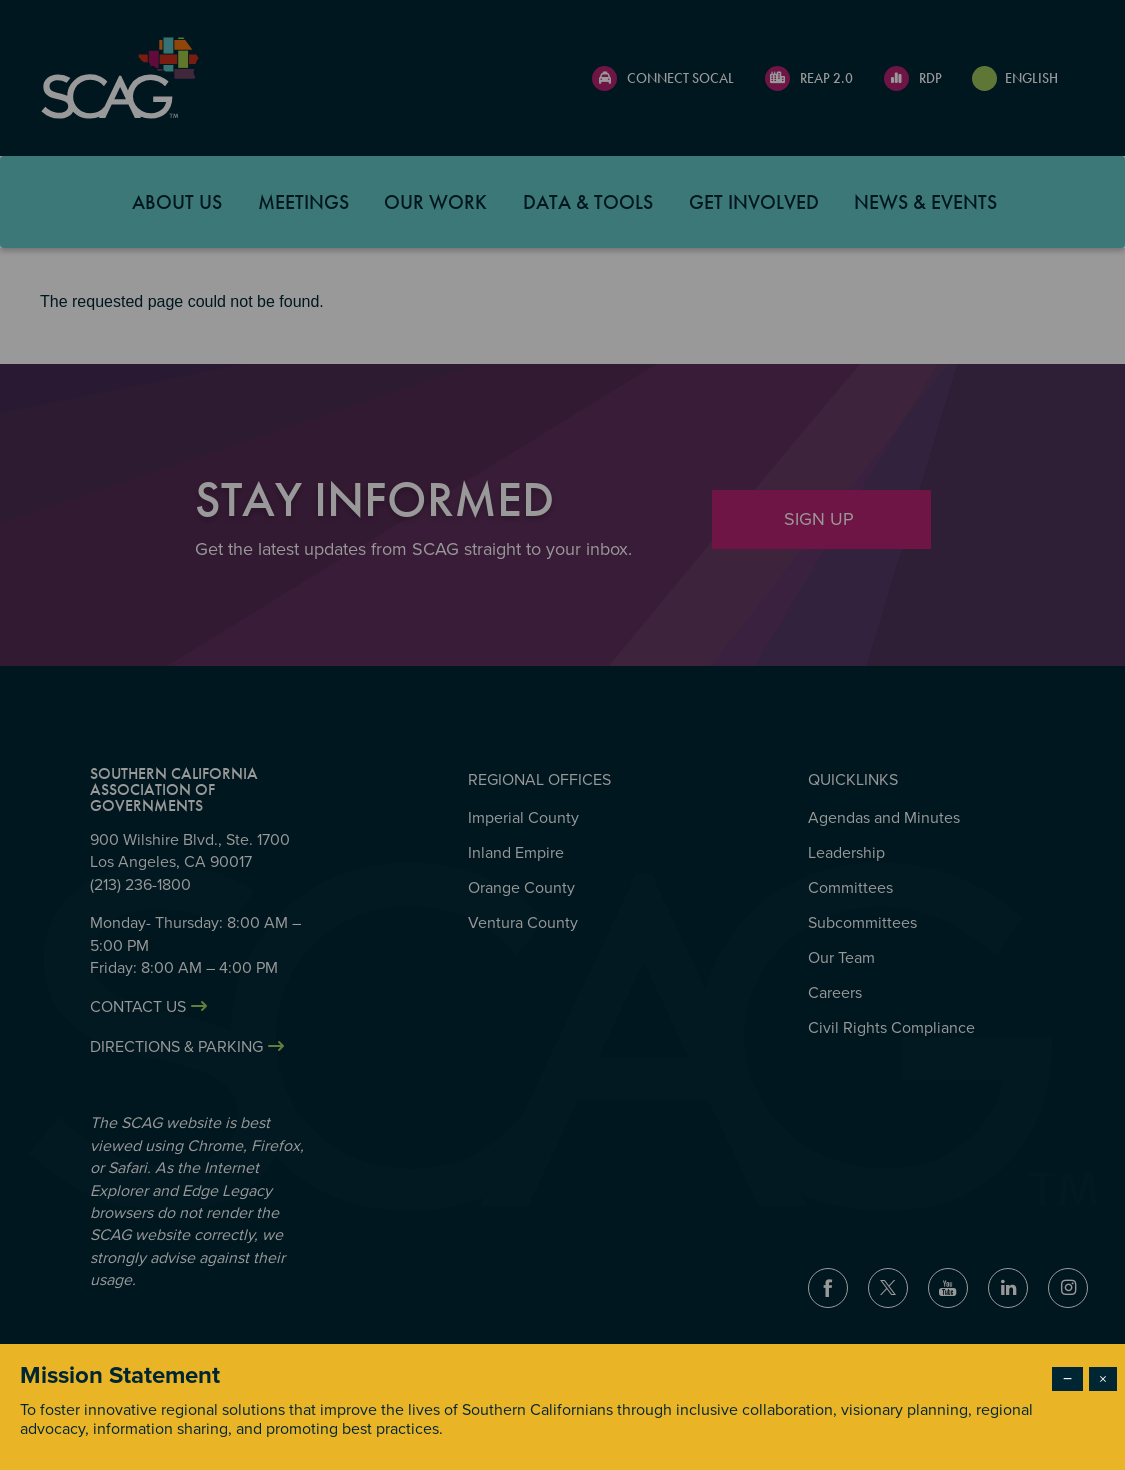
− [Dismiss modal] (1067, 1379)
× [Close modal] (1103, 1379)
